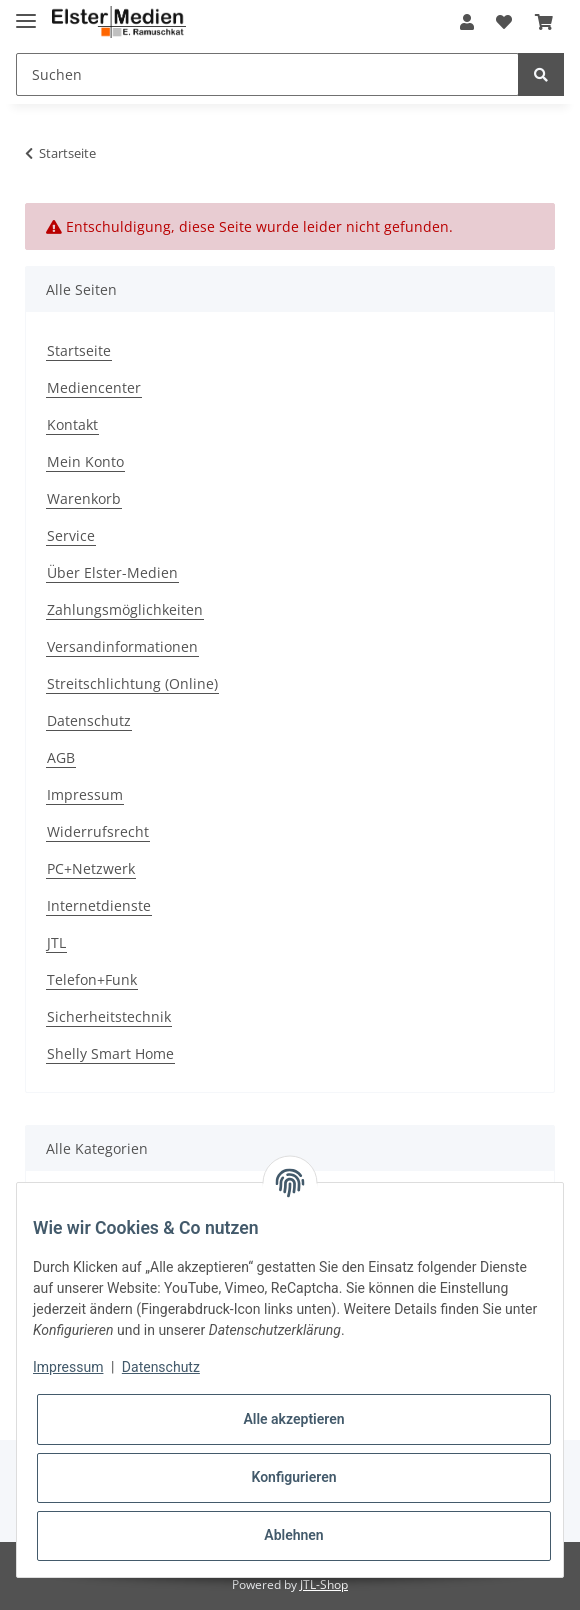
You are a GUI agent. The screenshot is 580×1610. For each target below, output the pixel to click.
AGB (61, 757)
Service (71, 535)
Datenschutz (89, 720)
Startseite (79, 350)
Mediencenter (94, 387)
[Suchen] (267, 74)
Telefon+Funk (92, 979)
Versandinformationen (122, 646)
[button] (467, 22)
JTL (56, 942)
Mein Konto (85, 461)
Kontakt (72, 424)
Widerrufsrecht (98, 831)
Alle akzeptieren (293, 1419)
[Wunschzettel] (504, 22)
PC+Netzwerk (91, 868)
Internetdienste (99, 905)
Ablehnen (293, 1535)
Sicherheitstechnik (109, 1016)
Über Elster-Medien (112, 572)
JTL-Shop (324, 1584)
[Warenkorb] (544, 22)
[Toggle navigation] (26, 12)
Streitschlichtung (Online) (132, 683)
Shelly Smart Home (110, 1053)
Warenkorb (84, 498)
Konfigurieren (293, 1477)
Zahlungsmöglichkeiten (125, 609)
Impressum (85, 794)
